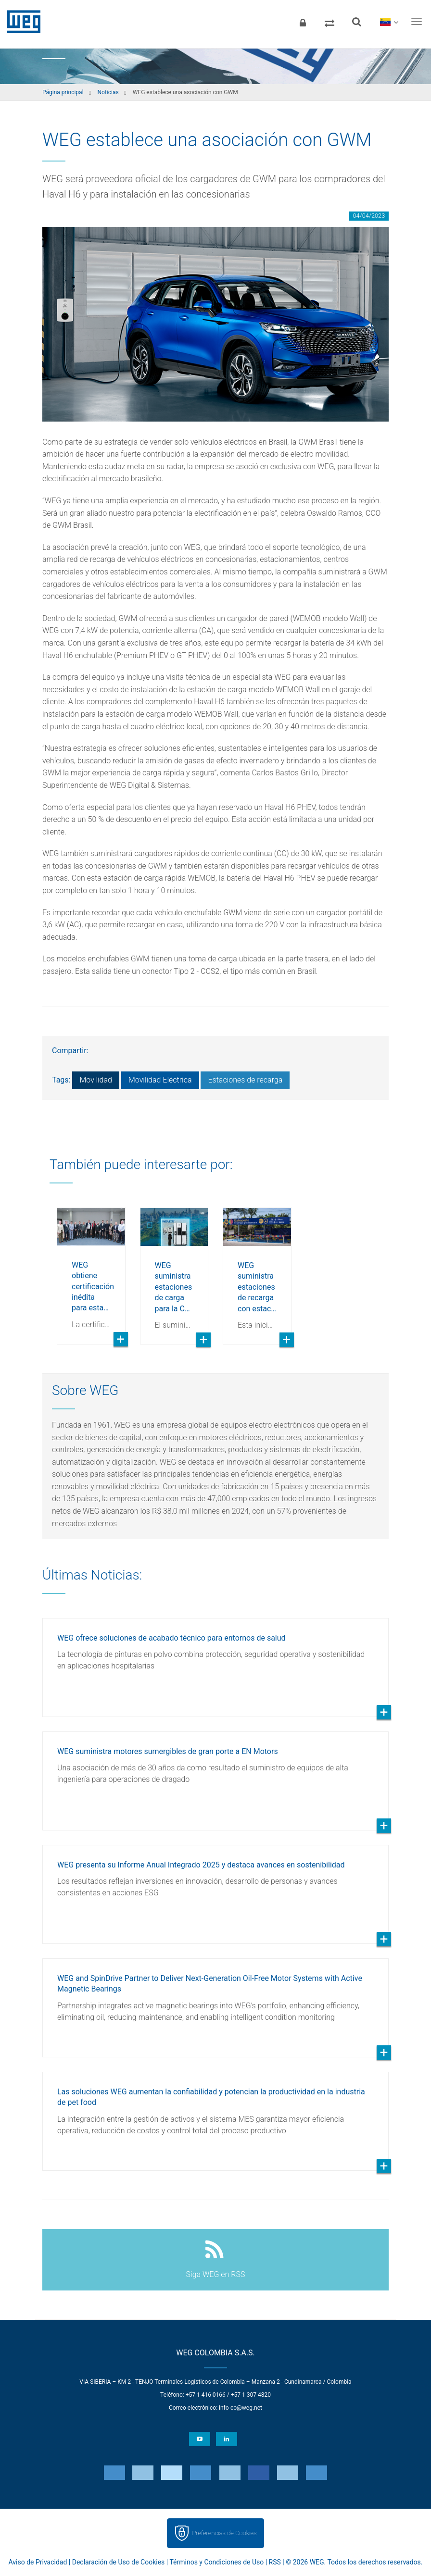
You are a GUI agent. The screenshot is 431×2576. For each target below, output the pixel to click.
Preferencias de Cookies (224, 2533)
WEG (20, 21)
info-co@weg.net (240, 2407)
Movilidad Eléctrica (160, 1079)
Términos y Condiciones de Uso (216, 2562)
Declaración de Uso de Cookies (118, 2562)
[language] (389, 21)
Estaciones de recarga (245, 1079)
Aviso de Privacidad (38, 2562)
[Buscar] (356, 21)
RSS (275, 2562)
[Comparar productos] (329, 21)
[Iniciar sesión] (302, 21)
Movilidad (95, 1079)
